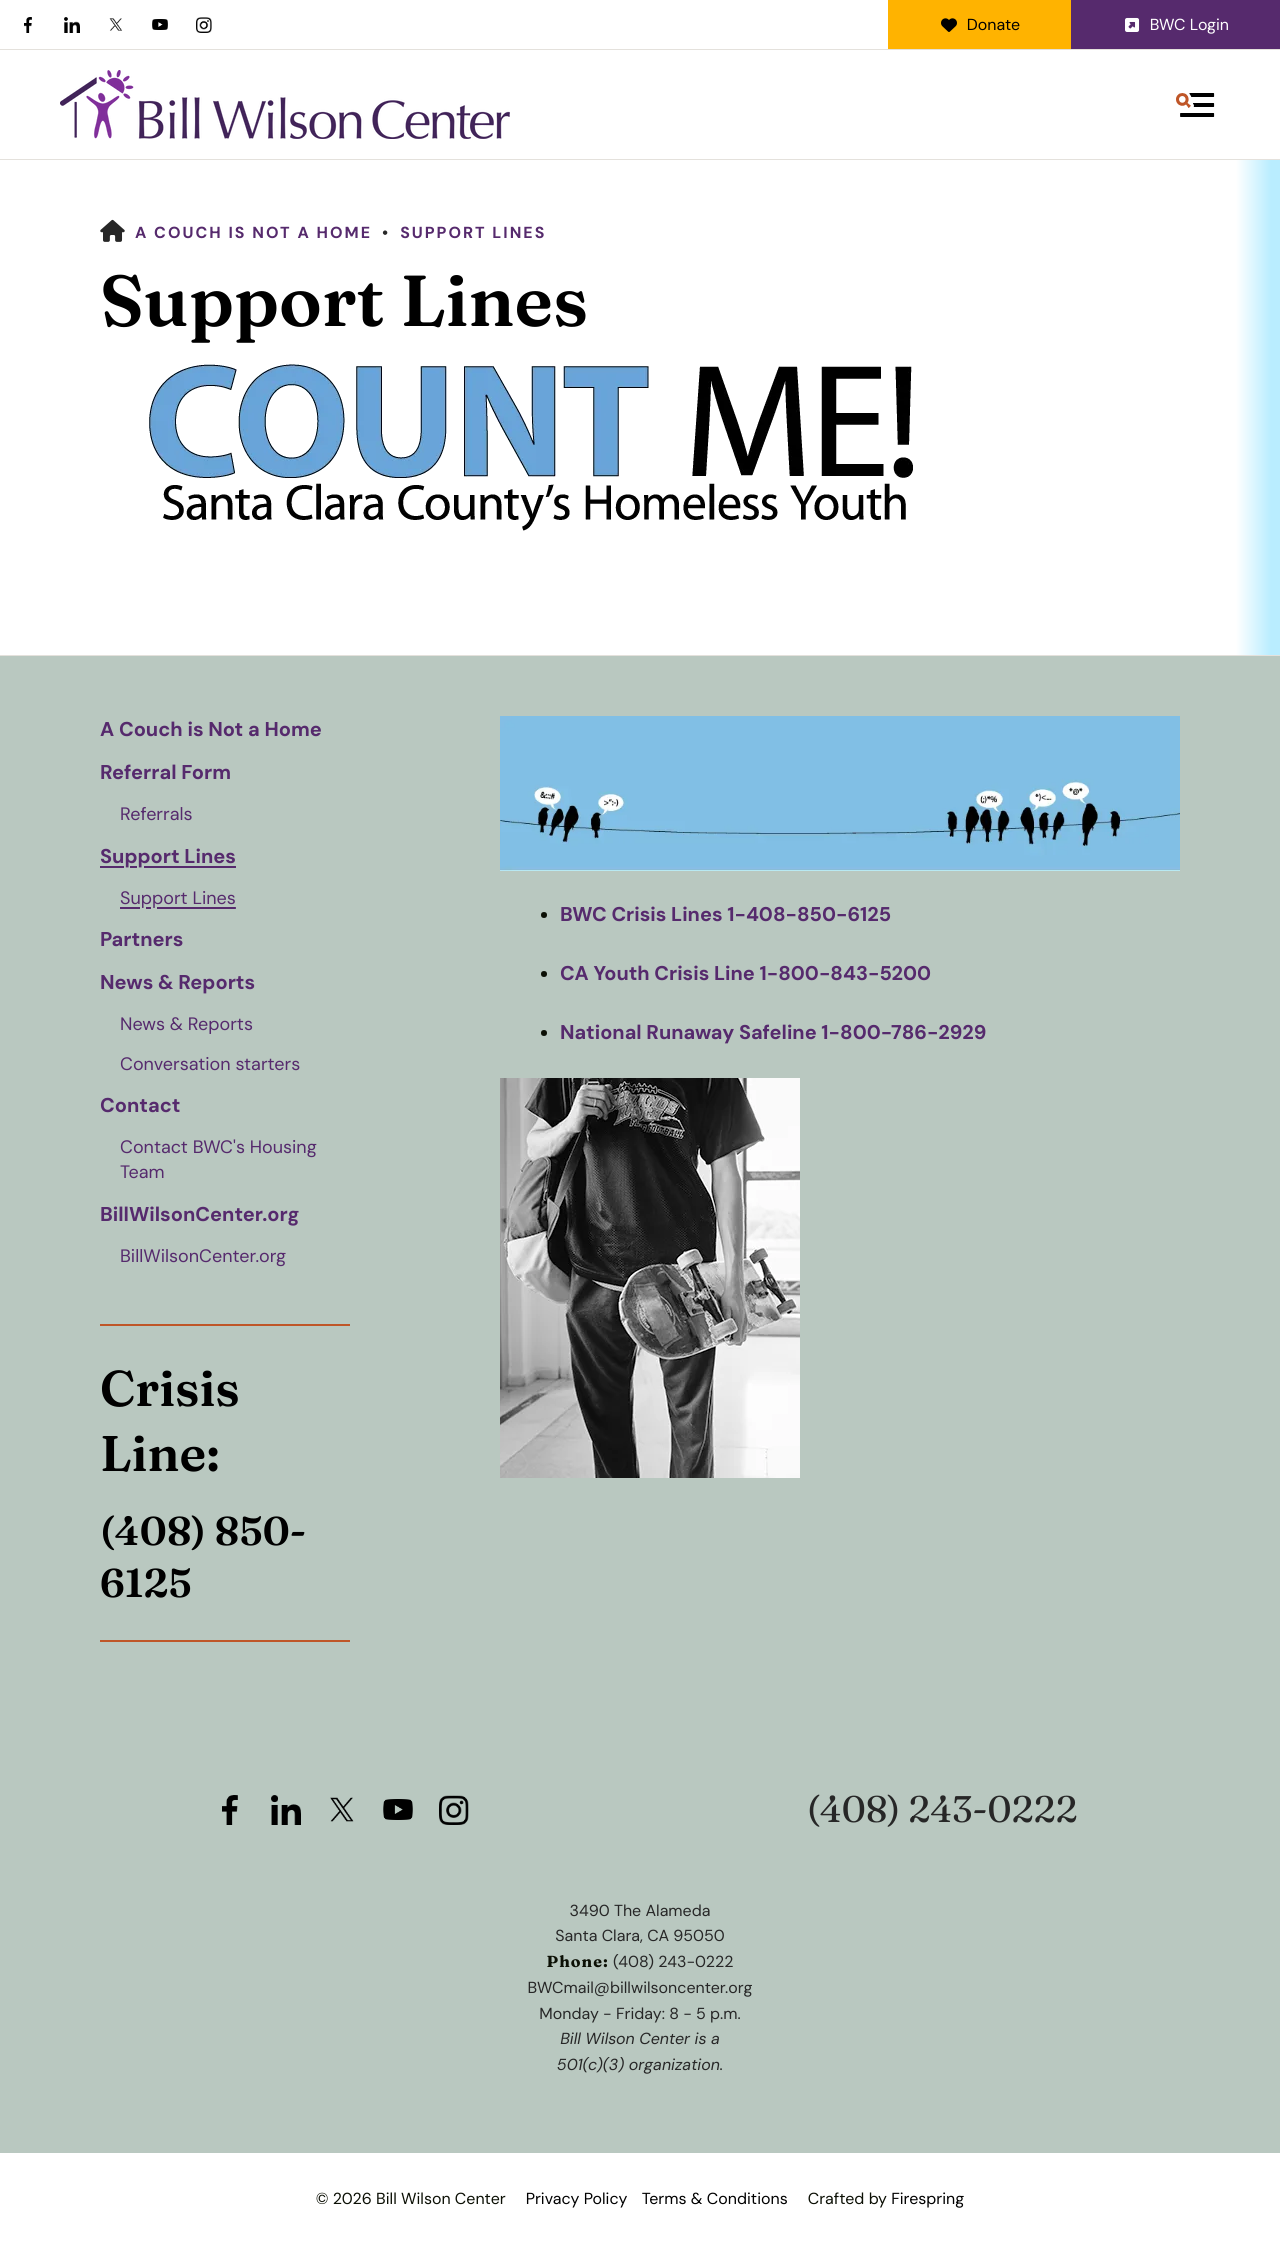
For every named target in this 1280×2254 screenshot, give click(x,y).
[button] (1195, 105)
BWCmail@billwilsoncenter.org (640, 1987)
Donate (979, 24)
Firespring (927, 2198)
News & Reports (177, 983)
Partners (141, 940)
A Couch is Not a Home (253, 232)
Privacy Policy (577, 2198)
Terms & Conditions (715, 2198)
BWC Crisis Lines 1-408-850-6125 (726, 915)
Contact (140, 1106)
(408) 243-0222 (942, 1809)
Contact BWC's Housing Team (218, 1159)
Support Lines (473, 232)
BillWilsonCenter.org (199, 1215)
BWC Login (1175, 24)
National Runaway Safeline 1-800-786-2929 (774, 1031)
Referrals (156, 814)
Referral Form (165, 773)
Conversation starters (210, 1064)
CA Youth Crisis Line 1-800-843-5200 (746, 973)
